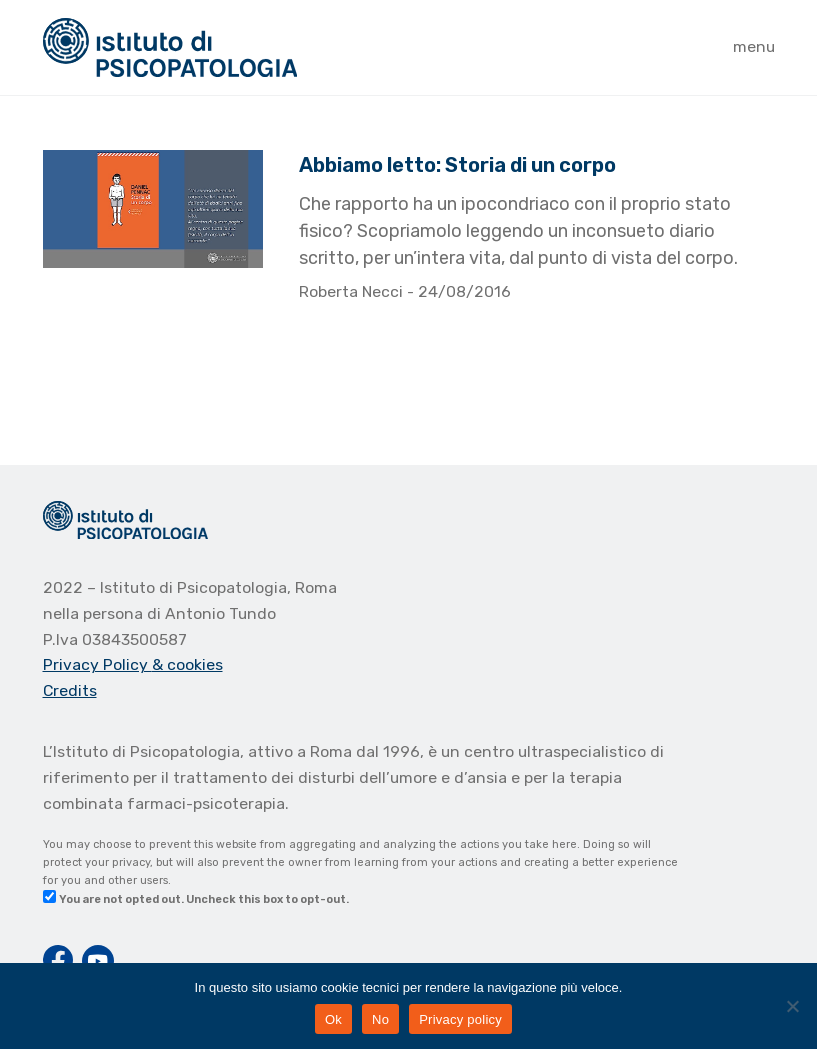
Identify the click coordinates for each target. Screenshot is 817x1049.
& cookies (187, 664)
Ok (333, 1019)
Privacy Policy (97, 664)
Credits (70, 690)
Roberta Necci (353, 291)
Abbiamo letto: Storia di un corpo (457, 165)
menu (754, 46)
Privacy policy (460, 1019)
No (380, 1019)
